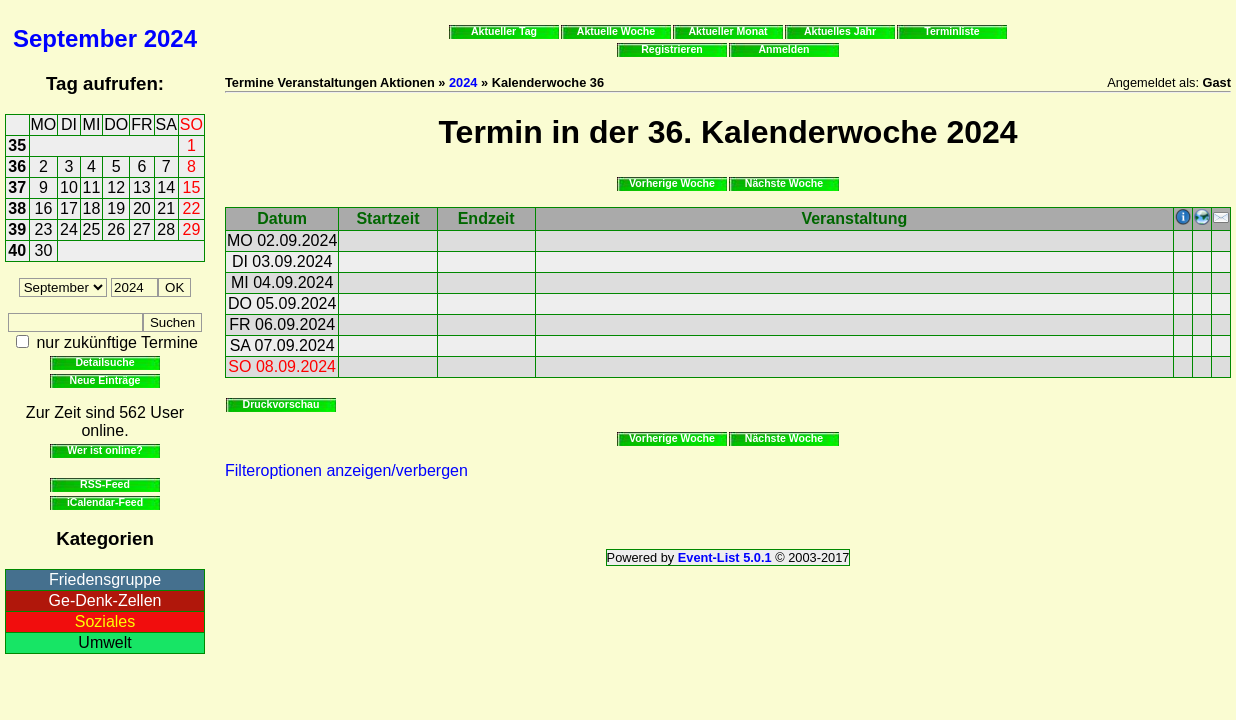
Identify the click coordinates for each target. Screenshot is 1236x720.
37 (17, 187)
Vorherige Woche (672, 183)
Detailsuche (104, 362)
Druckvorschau (281, 404)
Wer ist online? (104, 450)
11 (92, 187)
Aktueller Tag (504, 31)
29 (192, 229)
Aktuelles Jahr (840, 31)
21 (166, 208)
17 (69, 208)
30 (44, 250)
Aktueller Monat (727, 31)
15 (192, 187)
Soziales (105, 621)
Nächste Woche (784, 183)
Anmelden (784, 49)
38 (17, 208)
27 (142, 229)
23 (44, 229)
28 (166, 229)
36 (17, 166)
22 (192, 208)
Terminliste (951, 31)
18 (92, 208)
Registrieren (672, 49)
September (75, 38)
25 (92, 229)
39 (17, 229)
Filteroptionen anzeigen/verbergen (346, 470)
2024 (170, 38)
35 (17, 145)
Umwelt (104, 642)
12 (116, 187)
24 (69, 229)
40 (17, 250)
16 (44, 208)
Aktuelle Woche (616, 31)
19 (116, 208)
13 (142, 187)
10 (69, 187)
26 (116, 229)
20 (142, 208)
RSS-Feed (105, 484)
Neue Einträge (105, 380)
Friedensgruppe (105, 579)
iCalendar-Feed (105, 502)
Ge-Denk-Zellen (105, 600)
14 (166, 187)
